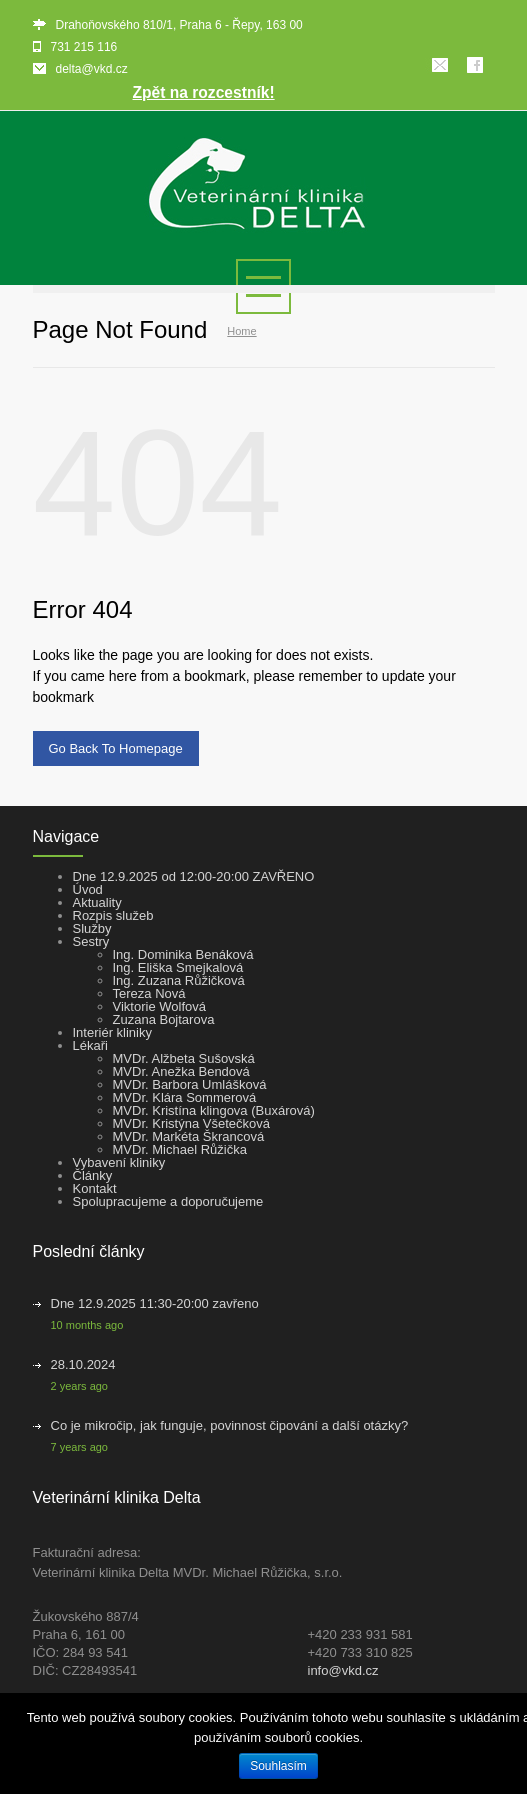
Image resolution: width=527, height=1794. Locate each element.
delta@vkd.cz (92, 69)
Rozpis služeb (113, 915)
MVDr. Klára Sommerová (185, 1097)
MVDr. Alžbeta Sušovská (184, 1058)
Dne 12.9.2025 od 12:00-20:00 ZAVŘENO (194, 876)
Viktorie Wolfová (159, 1006)
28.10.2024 (83, 1364)
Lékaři (90, 1045)
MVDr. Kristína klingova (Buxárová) (214, 1110)
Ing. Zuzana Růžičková (179, 980)
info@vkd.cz (343, 1670)
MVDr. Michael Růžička (180, 1149)
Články (93, 1175)
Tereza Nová (149, 993)
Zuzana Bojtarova (164, 1019)
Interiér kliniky (112, 1032)
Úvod (88, 889)
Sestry (91, 941)
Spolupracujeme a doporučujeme (168, 1201)
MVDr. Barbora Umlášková (190, 1084)
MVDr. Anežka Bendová (181, 1071)
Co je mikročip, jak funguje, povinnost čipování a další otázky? (230, 1425)
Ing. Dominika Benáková (183, 954)
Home (241, 331)
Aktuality (97, 902)
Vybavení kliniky (119, 1162)
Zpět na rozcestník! (204, 92)
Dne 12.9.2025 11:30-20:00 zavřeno (155, 1303)
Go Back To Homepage (116, 748)
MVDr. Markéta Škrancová (189, 1136)
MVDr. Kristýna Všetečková (192, 1123)
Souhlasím (278, 1766)
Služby (92, 928)
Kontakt (95, 1188)
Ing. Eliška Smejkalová (178, 967)
